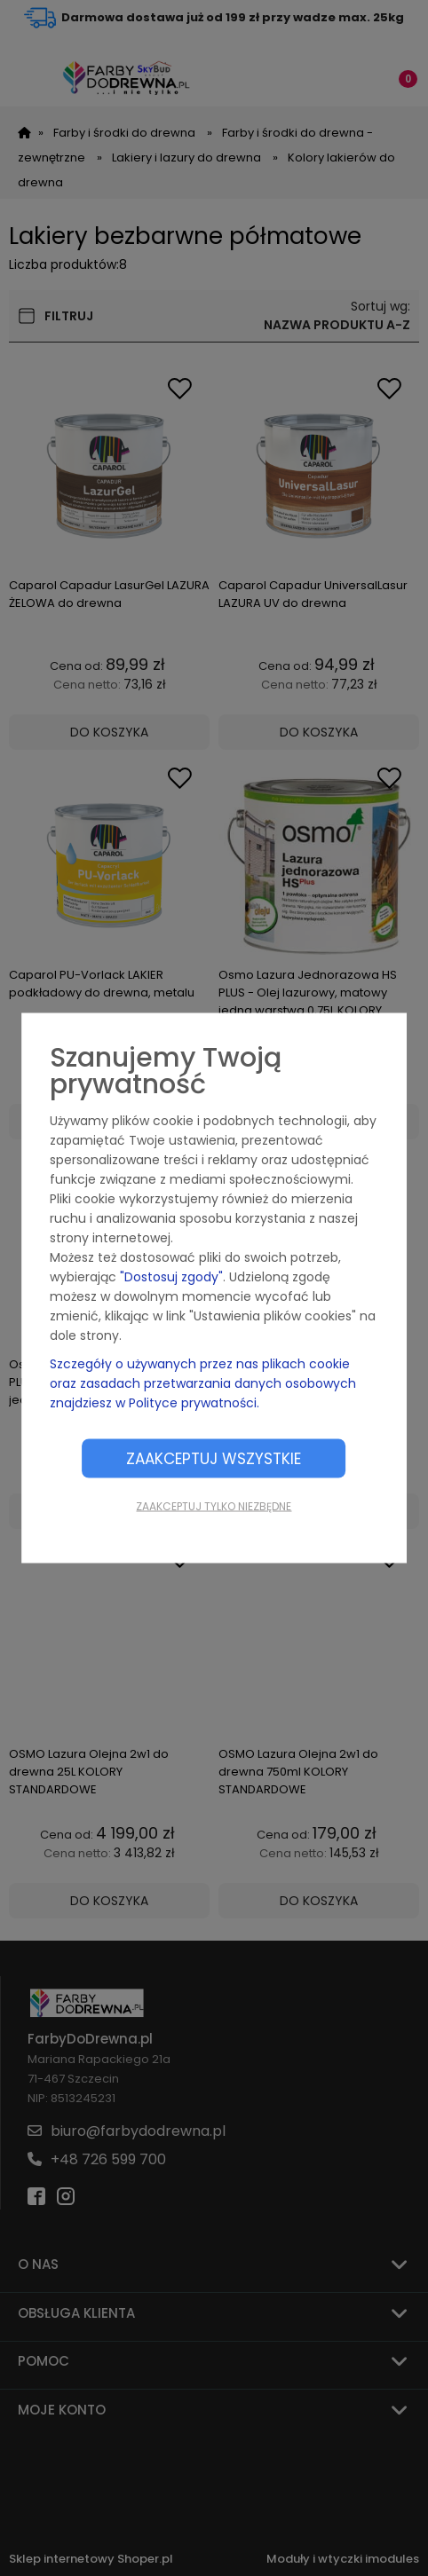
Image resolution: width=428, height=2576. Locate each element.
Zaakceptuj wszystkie (213, 1458)
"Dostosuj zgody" (171, 1277)
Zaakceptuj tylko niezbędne (213, 1506)
